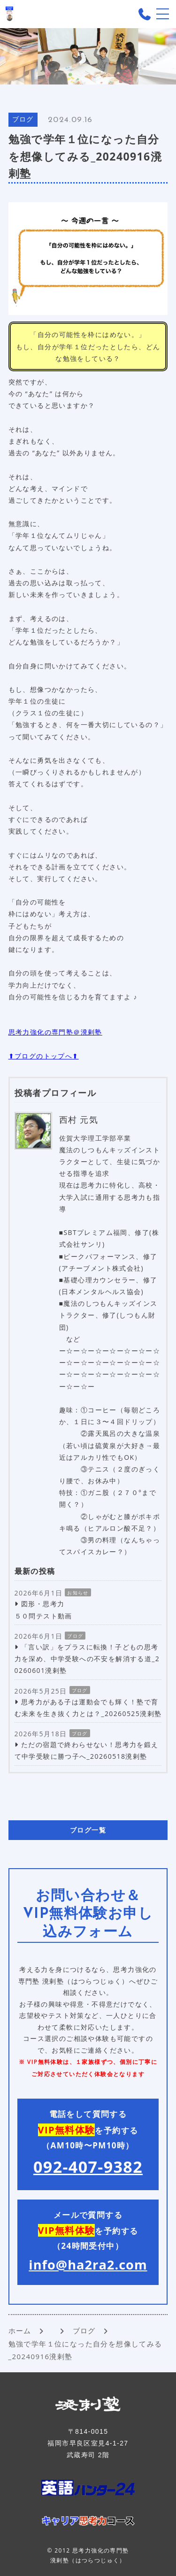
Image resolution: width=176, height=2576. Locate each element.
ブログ (23, 119)
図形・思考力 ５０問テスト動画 (43, 1609)
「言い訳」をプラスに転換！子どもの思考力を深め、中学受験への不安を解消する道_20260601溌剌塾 (87, 1658)
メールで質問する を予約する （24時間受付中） (88, 2241)
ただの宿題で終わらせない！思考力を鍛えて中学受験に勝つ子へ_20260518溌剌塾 (87, 1750)
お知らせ (78, 1592)
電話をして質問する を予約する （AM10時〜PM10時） (88, 2142)
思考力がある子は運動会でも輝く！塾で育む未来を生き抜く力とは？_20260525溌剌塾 (88, 1707)
